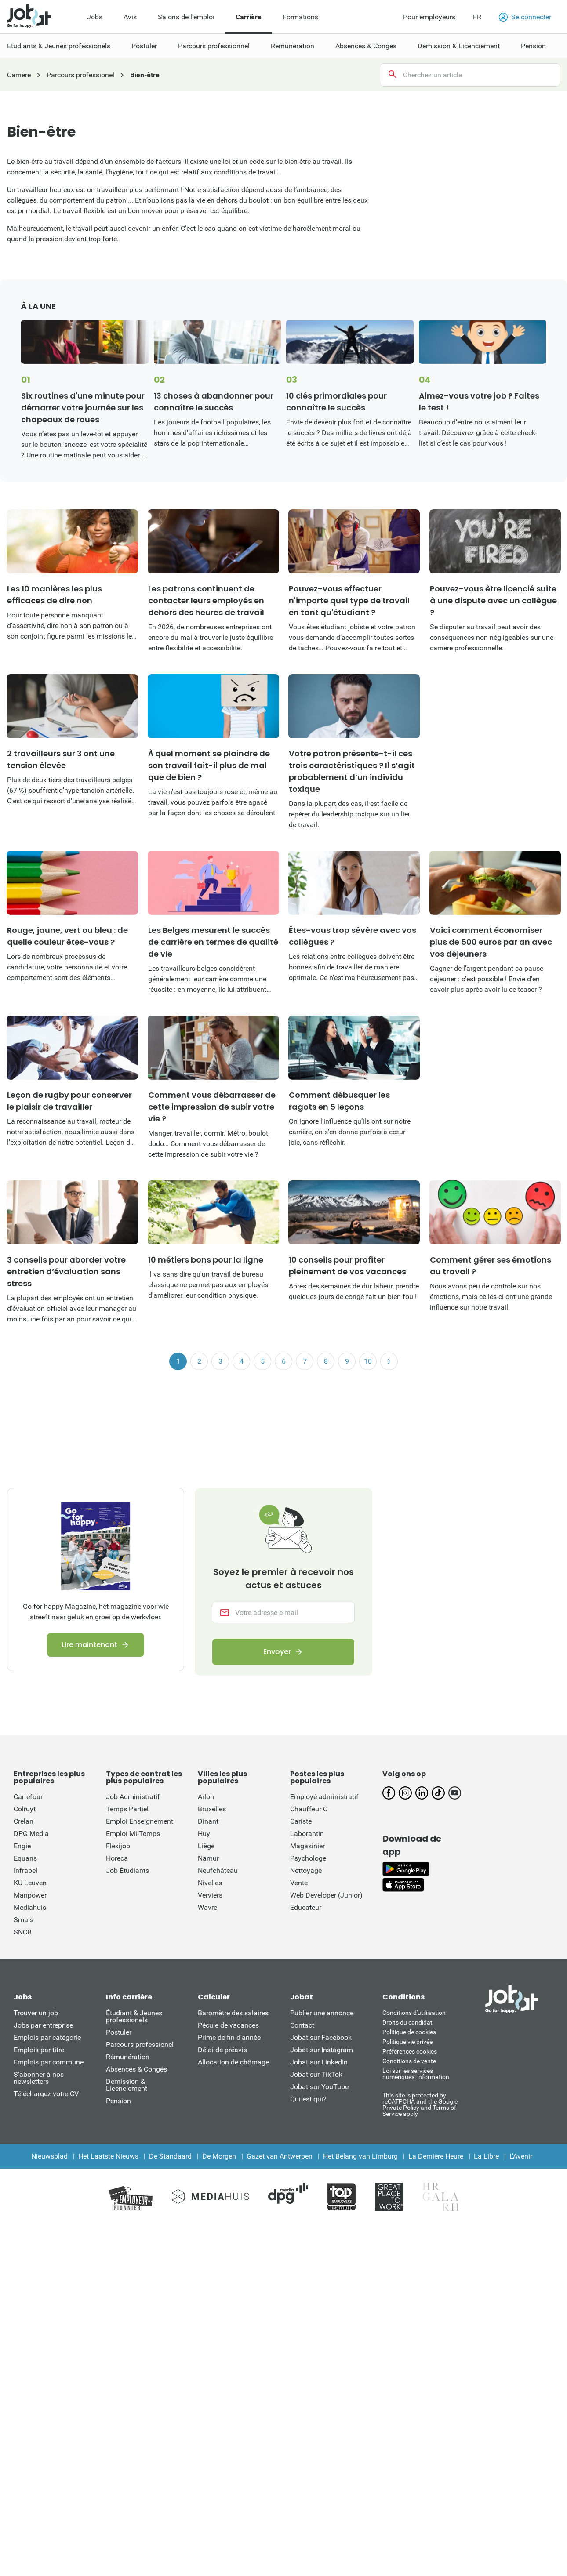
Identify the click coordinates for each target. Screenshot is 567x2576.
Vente (299, 1883)
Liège (206, 1846)
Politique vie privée (407, 2041)
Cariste (301, 1821)
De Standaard (170, 2156)
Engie (22, 1846)
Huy (204, 1833)
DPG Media (31, 1833)
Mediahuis (30, 1907)
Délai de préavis (222, 2050)
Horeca (117, 1858)
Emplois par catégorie (47, 2037)
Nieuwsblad (49, 2156)
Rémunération (127, 2057)
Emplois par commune (49, 2062)
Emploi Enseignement (139, 1821)
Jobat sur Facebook (321, 2037)
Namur (208, 1858)
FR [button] (477, 17)
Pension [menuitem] (533, 46)
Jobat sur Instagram (321, 2050)
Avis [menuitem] (130, 17)
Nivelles (210, 1883)
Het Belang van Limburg (360, 2156)
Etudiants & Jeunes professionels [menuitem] (58, 46)
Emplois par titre (39, 2050)
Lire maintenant (89, 1645)
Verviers (210, 1895)
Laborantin (307, 1833)
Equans (25, 1858)
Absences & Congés (136, 2069)
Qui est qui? (308, 2099)
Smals (23, 1920)
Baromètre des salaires (233, 2013)
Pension (118, 2101)
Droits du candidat (407, 2022)
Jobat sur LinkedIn (319, 2062)
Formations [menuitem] (300, 17)
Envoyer (277, 1652)
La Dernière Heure (435, 2156)
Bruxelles (212, 1809)
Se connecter (525, 17)
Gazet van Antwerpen (280, 2156)
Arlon (206, 1796)
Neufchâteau (218, 1870)
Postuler (118, 2032)
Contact (302, 2025)
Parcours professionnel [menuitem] (214, 46)
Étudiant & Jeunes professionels (134, 2016)
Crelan (23, 1821)
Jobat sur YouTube (319, 2087)
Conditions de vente (409, 2060)
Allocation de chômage (233, 2062)
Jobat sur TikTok (316, 2074)
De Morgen (219, 2156)
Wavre (207, 1907)
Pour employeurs (429, 17)
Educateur (305, 1907)
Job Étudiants (127, 1870)
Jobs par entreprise (43, 2025)
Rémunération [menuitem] (292, 46)
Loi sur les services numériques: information (415, 2073)
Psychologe (308, 1858)
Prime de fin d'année (229, 2037)
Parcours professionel (140, 2044)
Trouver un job (36, 2013)
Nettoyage (306, 1870)
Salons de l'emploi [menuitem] (186, 17)
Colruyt (25, 1809)
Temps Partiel (127, 1809)
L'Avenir (520, 2156)
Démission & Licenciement (126, 2085)
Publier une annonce (321, 2013)
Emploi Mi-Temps (133, 1833)
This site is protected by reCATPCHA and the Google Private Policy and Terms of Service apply (420, 2104)
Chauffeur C (308, 1809)
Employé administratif (324, 1796)
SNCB (23, 1932)
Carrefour (28, 1796)
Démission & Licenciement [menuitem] (459, 46)
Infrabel (25, 1870)
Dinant (208, 1821)
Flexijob (118, 1846)
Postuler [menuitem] (144, 46)
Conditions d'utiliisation (414, 2012)
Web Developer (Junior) (326, 1895)
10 (368, 1361)
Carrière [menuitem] (249, 17)
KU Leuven (30, 1883)
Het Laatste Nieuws (108, 2156)
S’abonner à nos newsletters (39, 2078)
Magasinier (307, 1846)
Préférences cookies (409, 2051)
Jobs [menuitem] (94, 17)
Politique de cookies (409, 2031)
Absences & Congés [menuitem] (365, 46)
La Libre (486, 2156)
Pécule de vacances (228, 2025)
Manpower (30, 1895)
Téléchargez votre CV (46, 2094)
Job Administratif (133, 1796)
